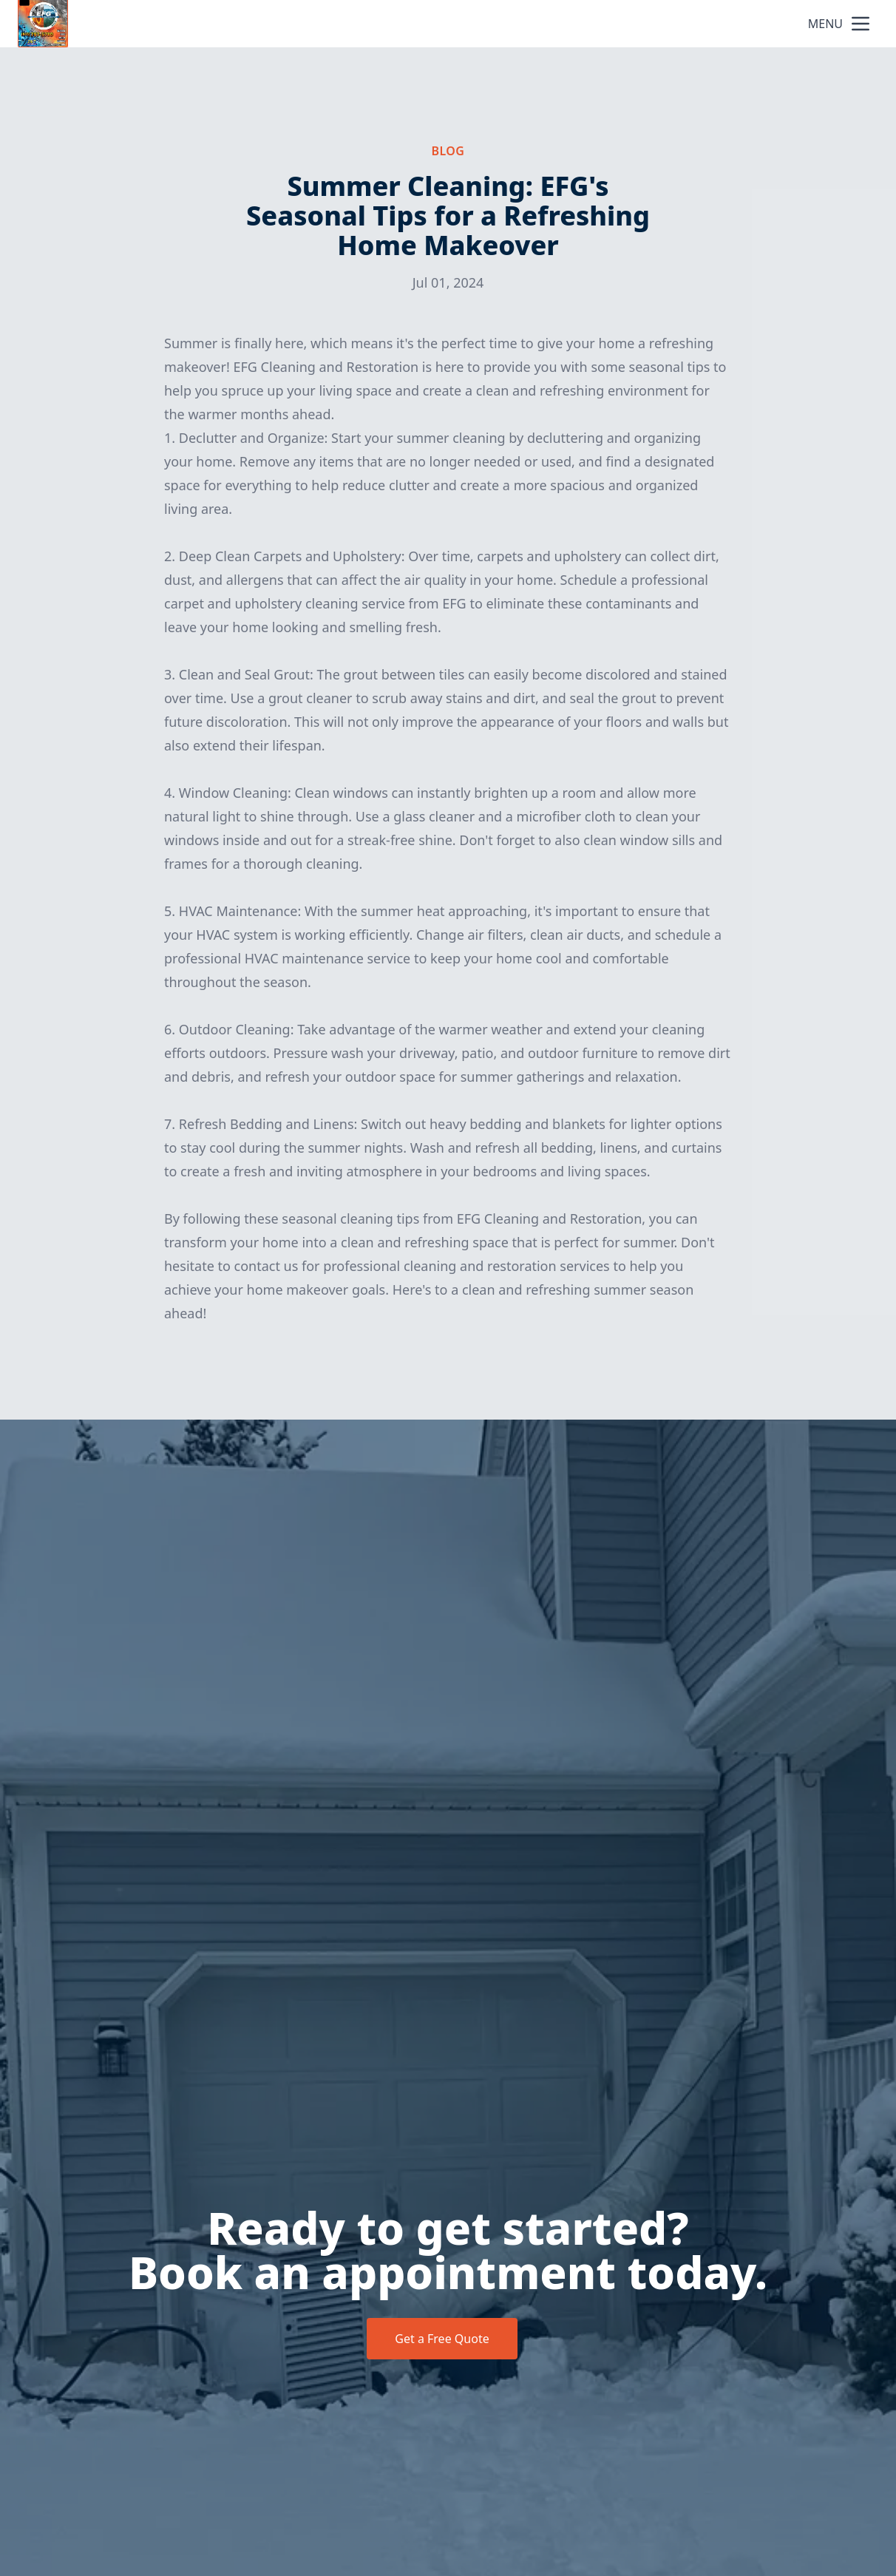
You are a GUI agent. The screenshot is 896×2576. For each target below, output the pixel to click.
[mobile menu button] (860, 23)
